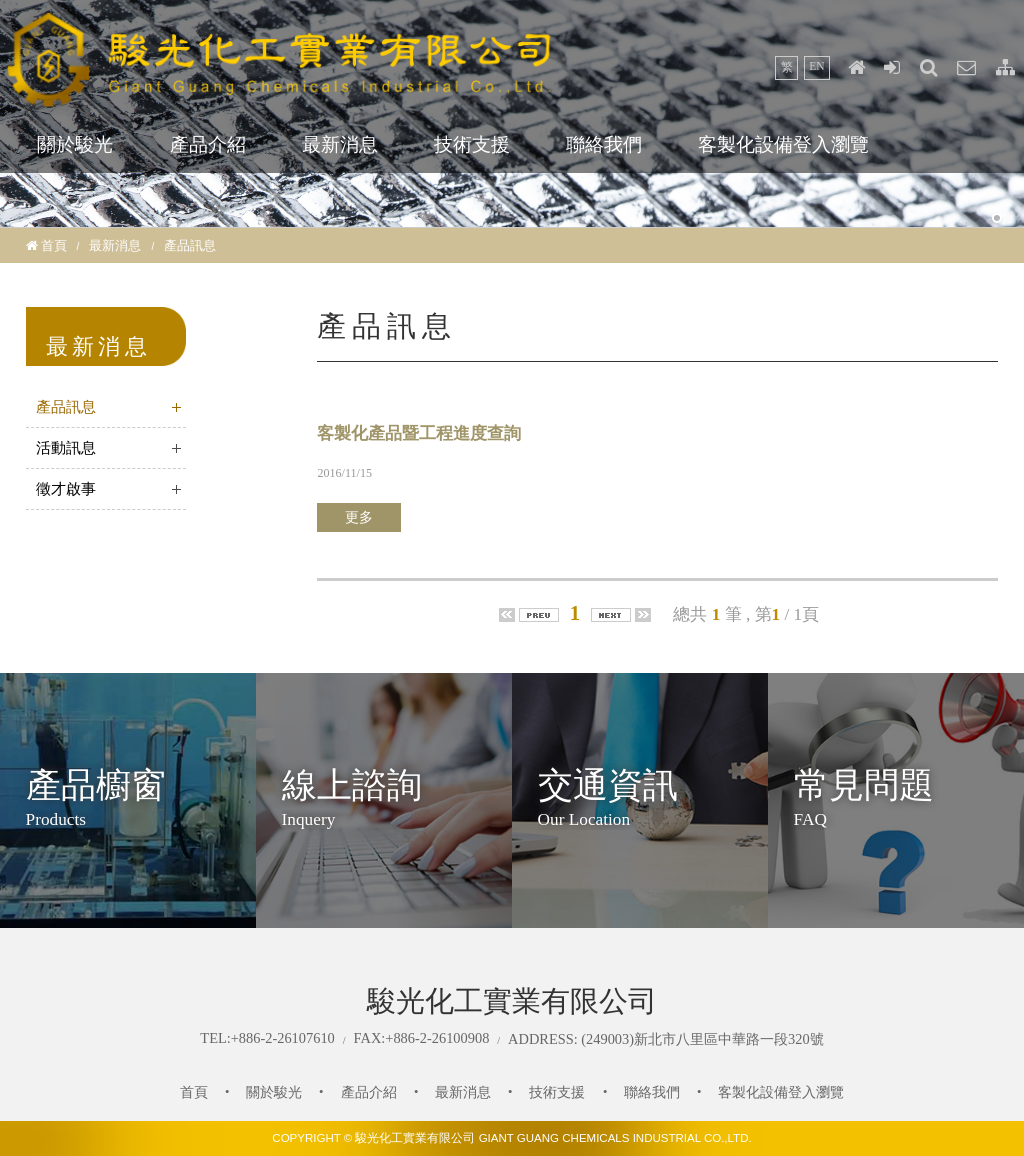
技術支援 (472, 144)
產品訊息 (66, 407)
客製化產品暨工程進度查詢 (419, 433)
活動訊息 (66, 448)
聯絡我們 (604, 144)
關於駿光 (75, 144)
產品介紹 (208, 144)
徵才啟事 (66, 489)
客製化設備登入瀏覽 (783, 144)
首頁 (54, 245)
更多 (359, 517)
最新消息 (340, 144)
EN (816, 66)
